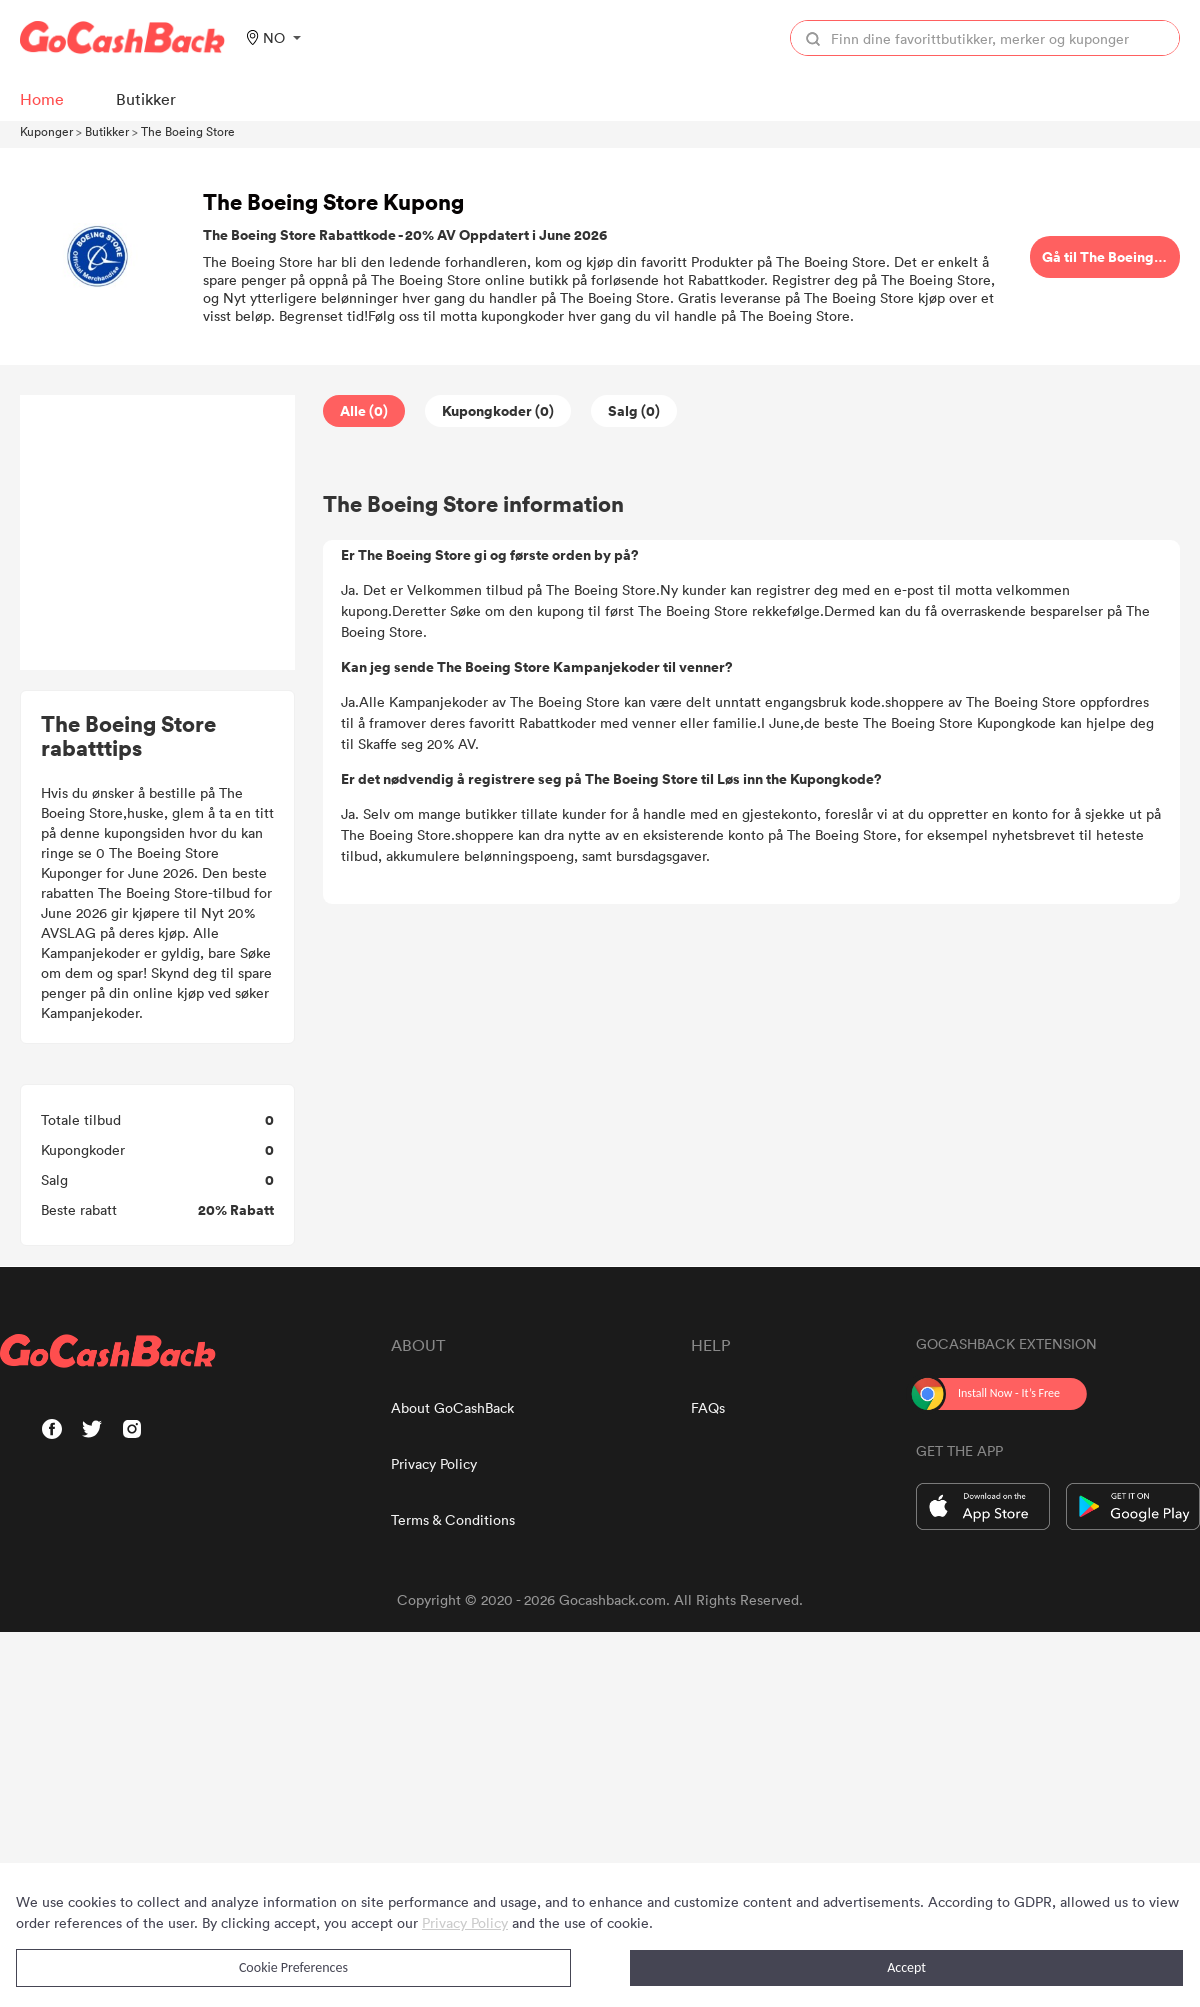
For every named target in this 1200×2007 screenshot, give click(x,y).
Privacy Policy (434, 1463)
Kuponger (46, 131)
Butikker (107, 131)
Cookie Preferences (293, 1967)
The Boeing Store (188, 131)
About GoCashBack (452, 1407)
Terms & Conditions (453, 1519)
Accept (906, 1967)
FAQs (708, 1407)
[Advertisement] (158, 533)
